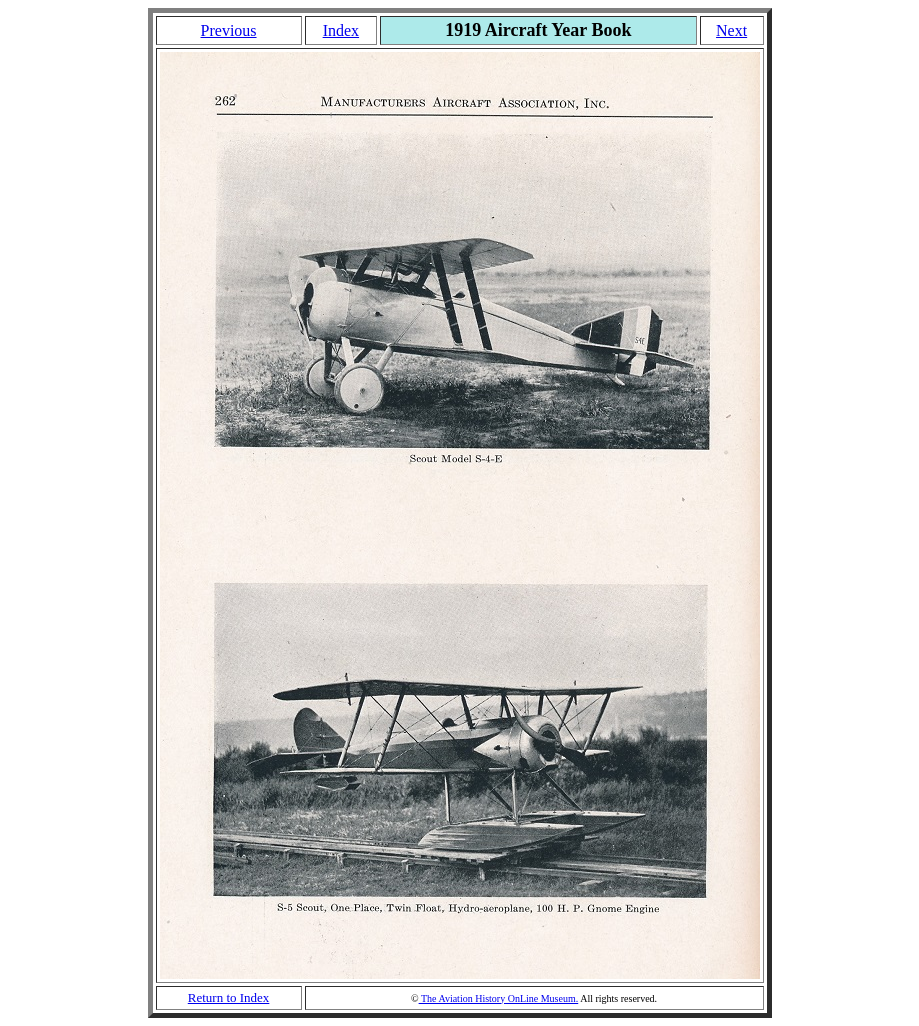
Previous (229, 30)
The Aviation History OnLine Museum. (499, 998)
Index (341, 30)
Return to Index (229, 997)
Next (731, 30)
